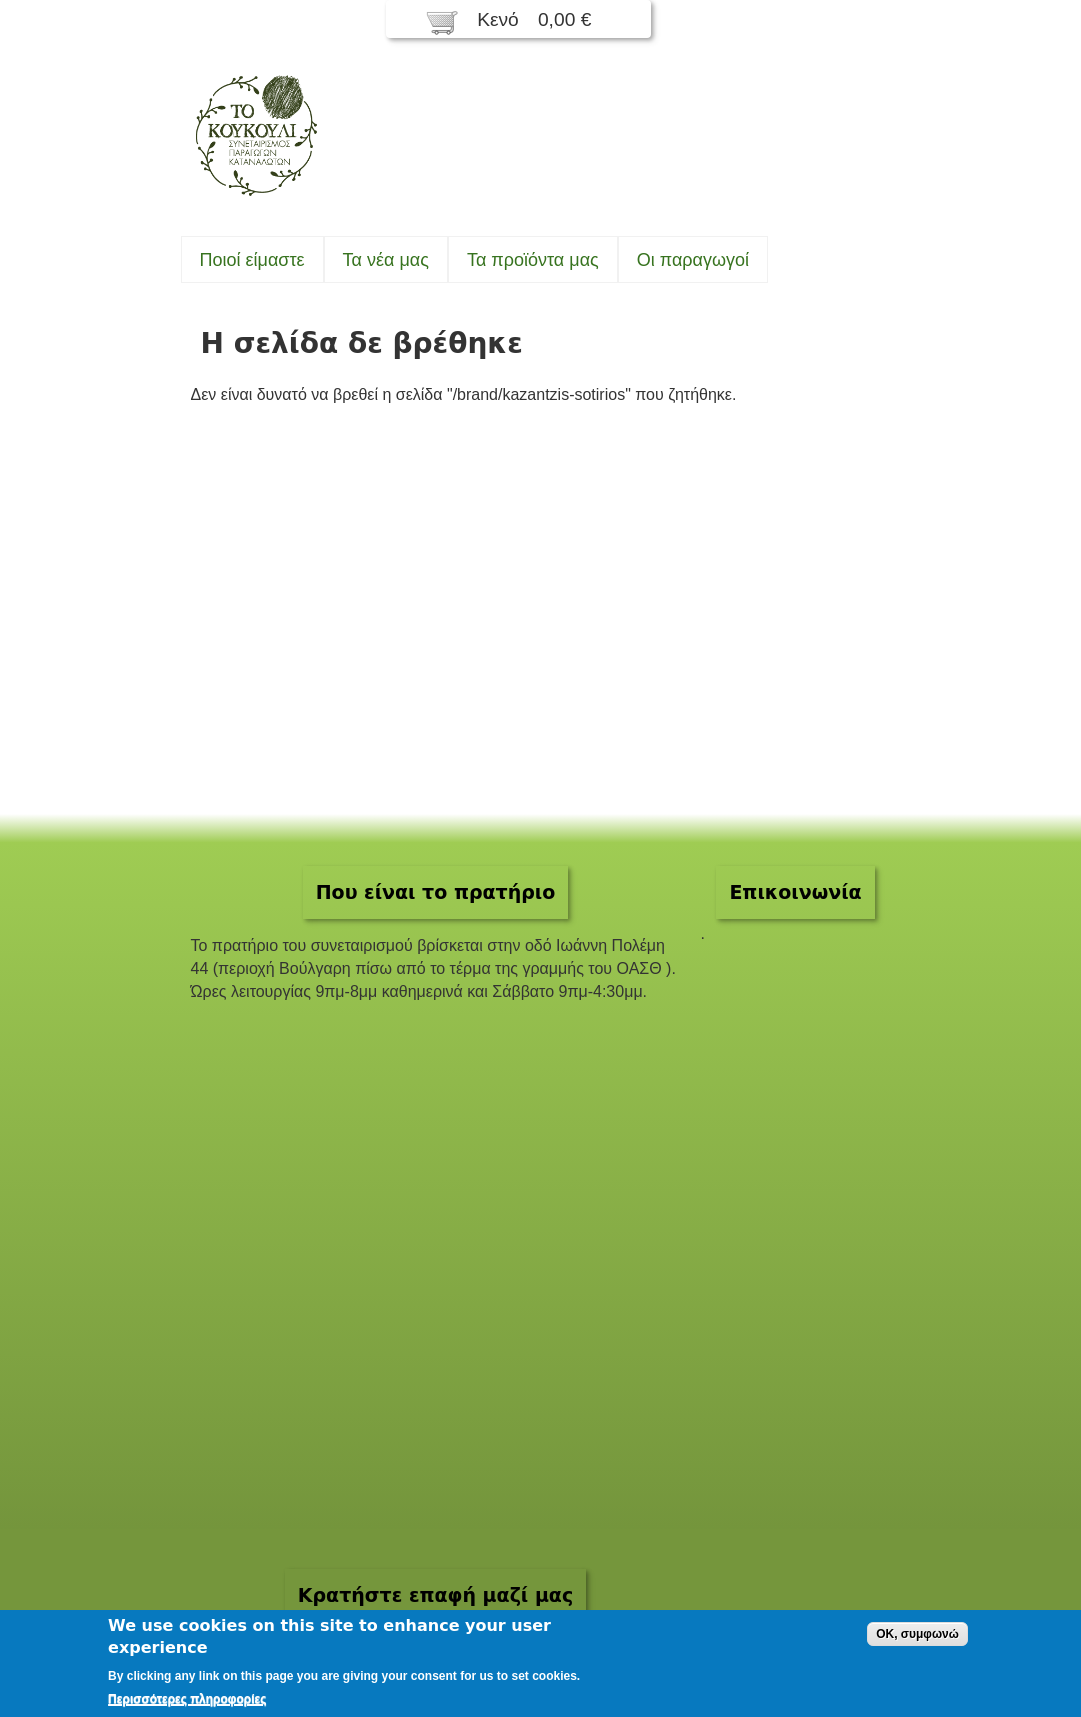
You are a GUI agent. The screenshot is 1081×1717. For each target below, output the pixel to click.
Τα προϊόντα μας (533, 260)
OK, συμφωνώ (917, 1634)
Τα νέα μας (386, 260)
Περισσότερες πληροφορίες (187, 1699)
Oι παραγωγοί (693, 260)
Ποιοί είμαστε (252, 260)
